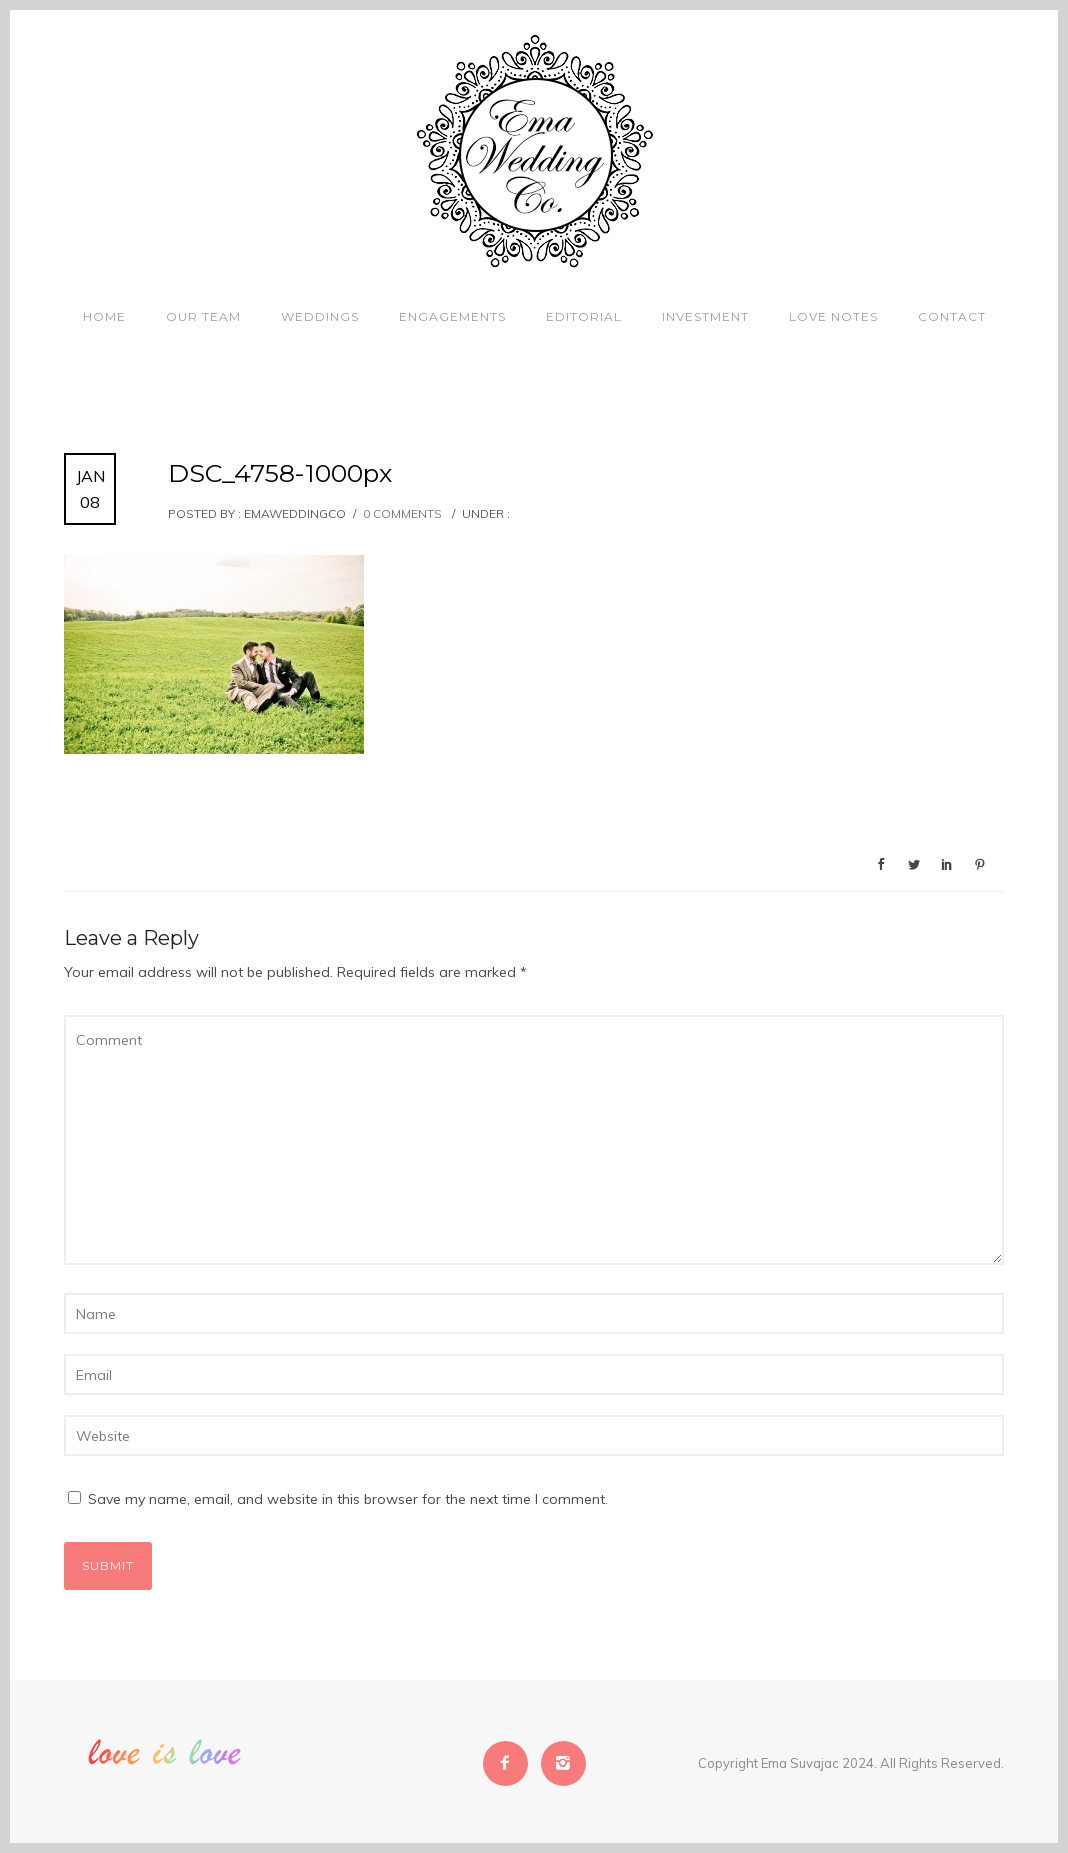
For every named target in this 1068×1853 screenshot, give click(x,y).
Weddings (320, 316)
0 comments (402, 513)
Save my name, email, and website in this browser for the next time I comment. (348, 1499)
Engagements (452, 316)
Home (104, 316)
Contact (952, 316)
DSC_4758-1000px (280, 473)
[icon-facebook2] (510, 1763)
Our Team (203, 316)
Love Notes (833, 316)
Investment (705, 316)
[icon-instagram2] (563, 1763)
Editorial (584, 316)
